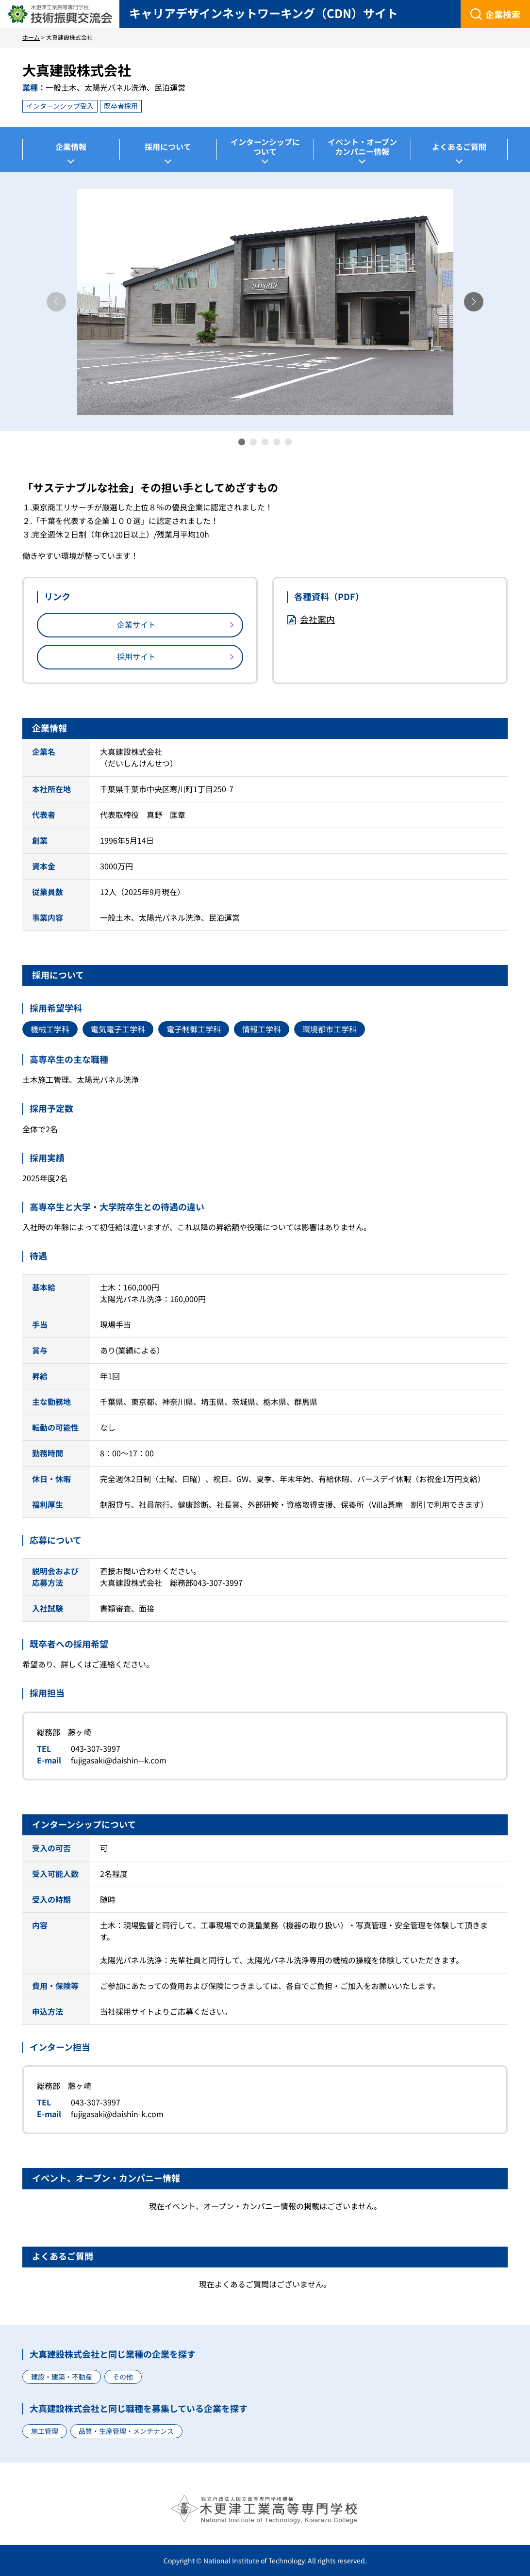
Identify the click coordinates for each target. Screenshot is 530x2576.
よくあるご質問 (459, 146)
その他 (123, 2376)
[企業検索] (495, 14)
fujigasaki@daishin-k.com (117, 2113)
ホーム (31, 37)
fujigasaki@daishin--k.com (118, 1760)
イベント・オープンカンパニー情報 (362, 147)
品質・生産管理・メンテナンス (126, 2431)
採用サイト (136, 656)
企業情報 (70, 146)
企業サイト (136, 624)
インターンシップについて (265, 147)
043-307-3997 (95, 1748)
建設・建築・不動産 (61, 2376)
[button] (473, 301)
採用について (168, 146)
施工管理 (44, 2431)
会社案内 (317, 619)
